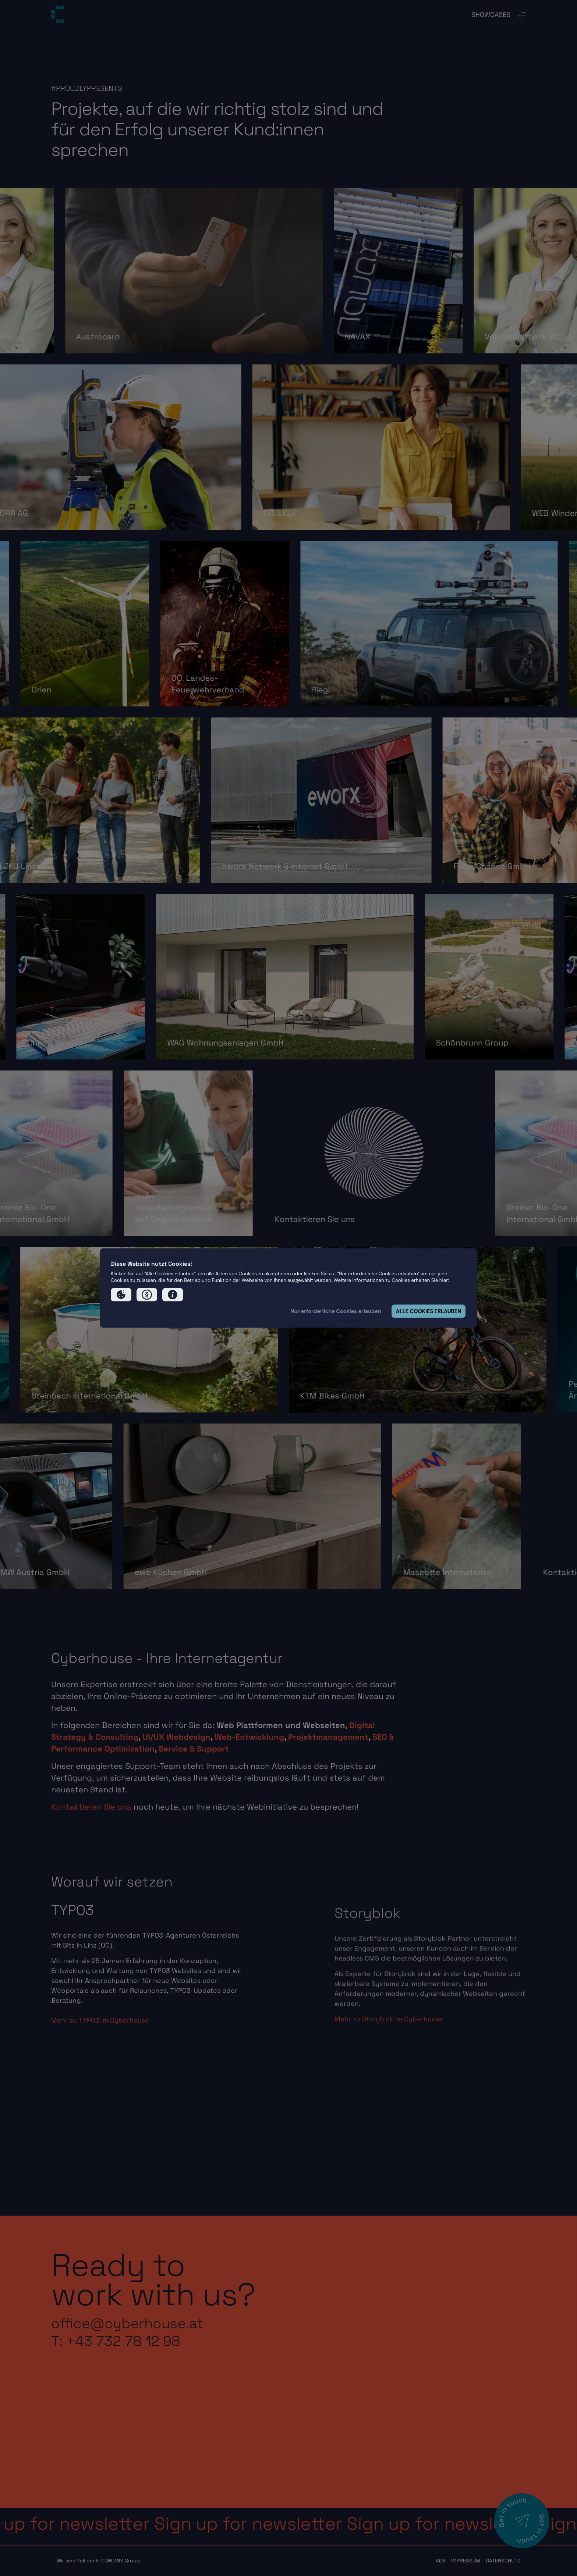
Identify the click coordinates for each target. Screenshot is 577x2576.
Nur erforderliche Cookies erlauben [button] (335, 1311)
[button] (121, 1294)
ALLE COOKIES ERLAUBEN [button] (428, 1311)
